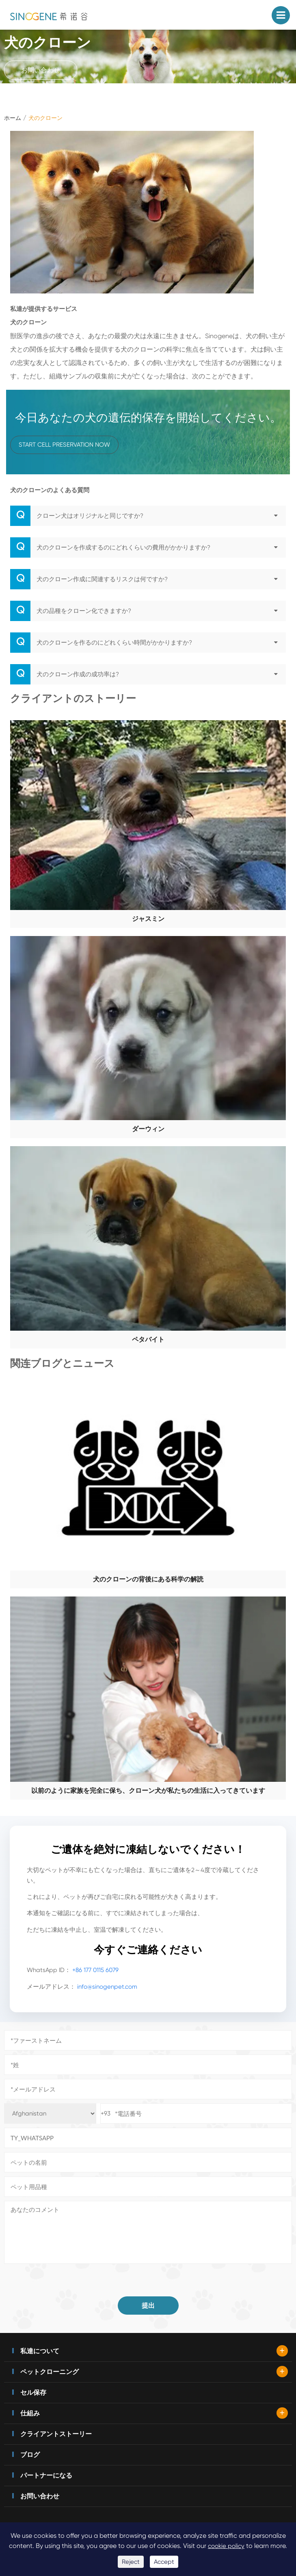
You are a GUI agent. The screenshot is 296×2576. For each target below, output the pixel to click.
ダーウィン (148, 1129)
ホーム (12, 118)
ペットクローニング (49, 2372)
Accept (164, 2561)
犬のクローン (45, 118)
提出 (148, 2305)
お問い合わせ (40, 70)
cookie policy (226, 2546)
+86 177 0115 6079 (95, 1970)
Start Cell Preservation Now (64, 444)
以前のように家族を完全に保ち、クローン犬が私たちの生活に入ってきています (148, 1790)
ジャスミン (148, 919)
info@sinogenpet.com (107, 1986)
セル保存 (33, 2392)
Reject (131, 2561)
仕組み (30, 2413)
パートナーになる (46, 2475)
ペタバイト (148, 1339)
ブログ (30, 2455)
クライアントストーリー (56, 2434)
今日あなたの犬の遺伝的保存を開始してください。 (148, 417)
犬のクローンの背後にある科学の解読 (148, 1579)
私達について (39, 2351)
